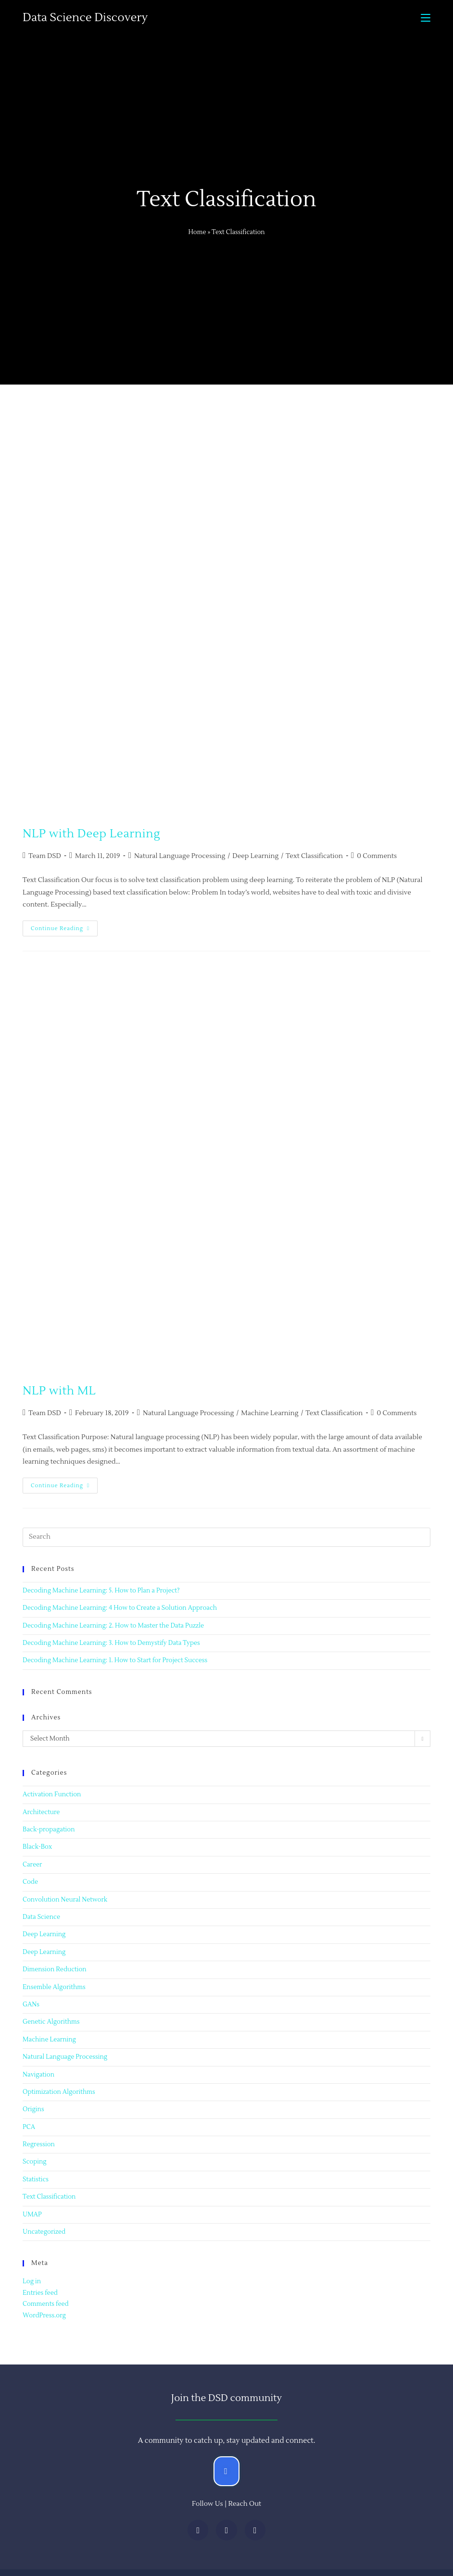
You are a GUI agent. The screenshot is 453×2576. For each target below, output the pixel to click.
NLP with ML (59, 1390)
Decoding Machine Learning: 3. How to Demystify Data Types (111, 1643)
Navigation (38, 2074)
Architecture (41, 1812)
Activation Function (52, 1794)
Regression (39, 2144)
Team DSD (44, 856)
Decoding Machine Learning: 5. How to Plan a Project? (101, 1590)
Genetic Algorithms (51, 2022)
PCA (29, 2127)
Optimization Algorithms (59, 2092)
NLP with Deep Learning (91, 833)
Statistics (36, 2179)
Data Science (41, 1917)
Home (197, 232)
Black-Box (37, 1847)
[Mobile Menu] (425, 18)
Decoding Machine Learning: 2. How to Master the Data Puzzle (113, 1626)
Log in (32, 2281)
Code (30, 1882)
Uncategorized (44, 2232)
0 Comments (377, 856)
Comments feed (46, 2304)
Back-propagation (49, 1829)
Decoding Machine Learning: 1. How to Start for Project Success (115, 1660)
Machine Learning (269, 1413)
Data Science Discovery (85, 17)
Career (32, 1864)
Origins (33, 2109)
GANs (31, 2004)
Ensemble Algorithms (54, 1987)
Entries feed (40, 2293)
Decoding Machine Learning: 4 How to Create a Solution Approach (120, 1608)
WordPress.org (44, 2315)
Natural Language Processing (180, 856)
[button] (226, 2471)
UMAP (32, 2214)
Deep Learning (255, 856)
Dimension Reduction (55, 1969)
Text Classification (314, 856)
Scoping (35, 2161)
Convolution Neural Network (65, 1900)
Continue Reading (64, 926)
